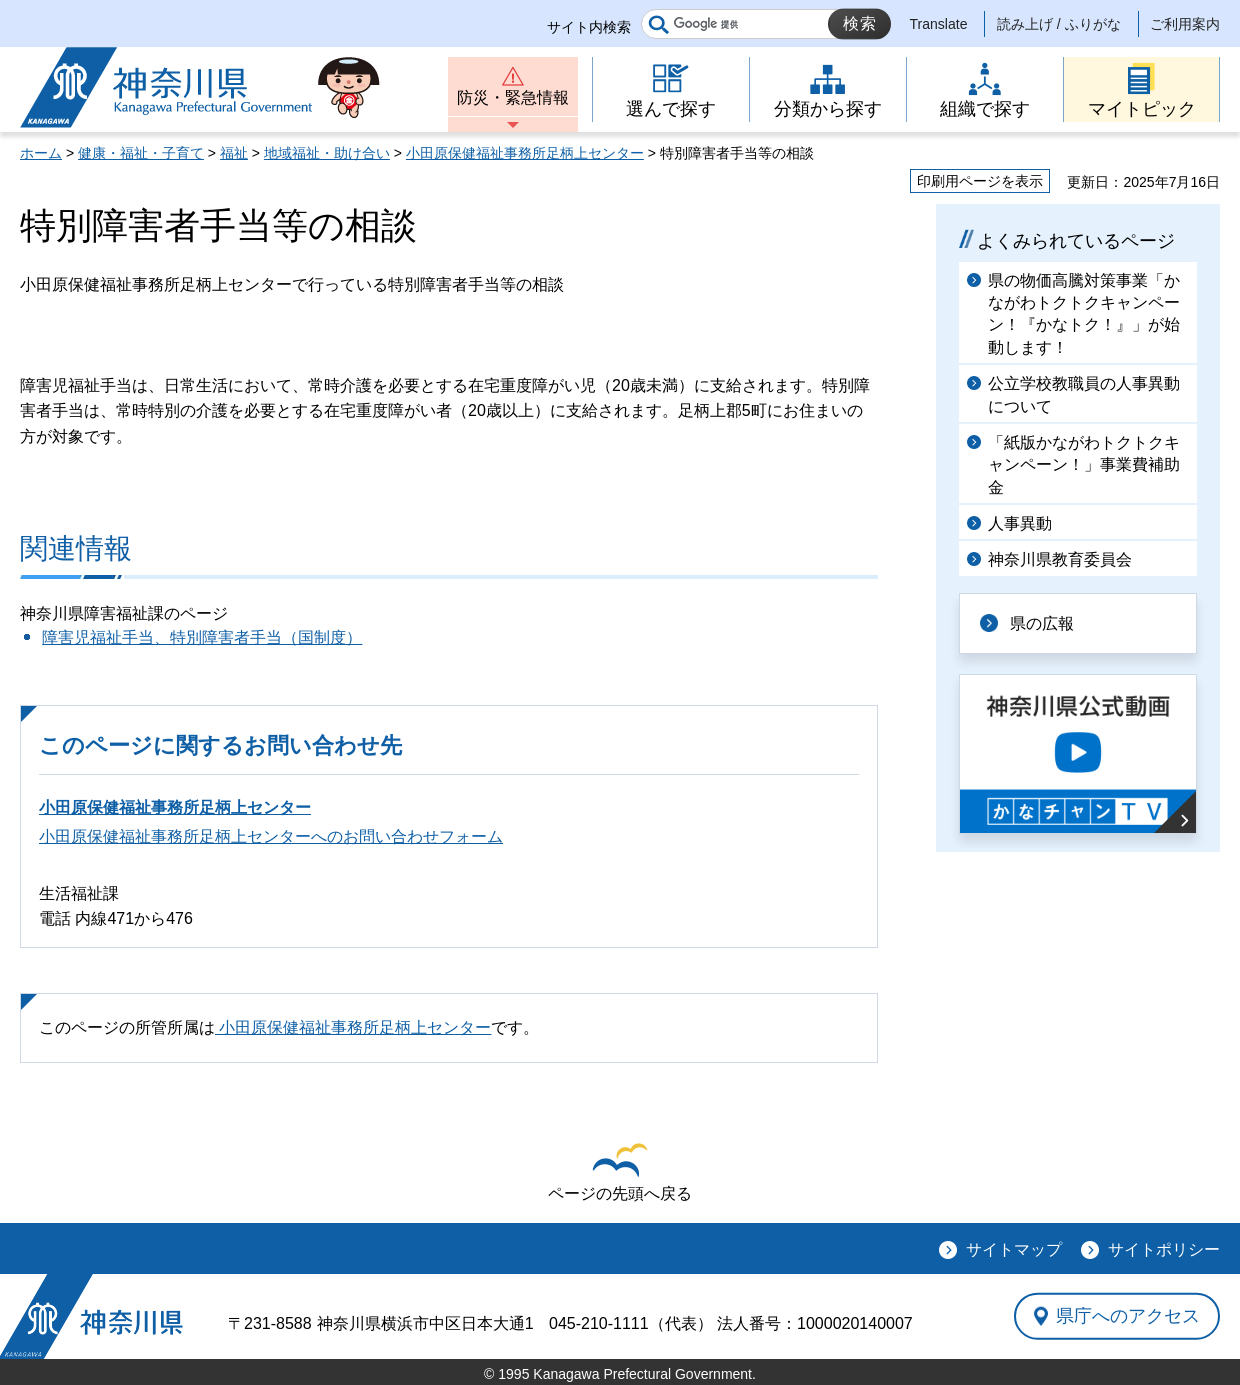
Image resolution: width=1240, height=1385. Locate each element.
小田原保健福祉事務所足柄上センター (525, 153)
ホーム (41, 153)
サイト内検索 (589, 27)
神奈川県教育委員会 (1060, 559)
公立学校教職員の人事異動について (1084, 394)
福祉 (234, 153)
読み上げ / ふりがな (1059, 24)
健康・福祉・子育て (141, 153)
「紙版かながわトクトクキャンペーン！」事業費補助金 (1084, 465)
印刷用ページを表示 (980, 181)
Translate (939, 24)
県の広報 (1042, 623)
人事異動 (1020, 523)
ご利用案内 (1185, 24)
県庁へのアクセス (1128, 1316)
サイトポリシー (1164, 1249)
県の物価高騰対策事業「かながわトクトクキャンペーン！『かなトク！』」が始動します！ (1084, 314)
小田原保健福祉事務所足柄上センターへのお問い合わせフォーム (271, 836)
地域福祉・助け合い (327, 153)
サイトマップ (1014, 1249)
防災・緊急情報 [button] (513, 97)
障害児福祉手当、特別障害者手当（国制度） (202, 637)
